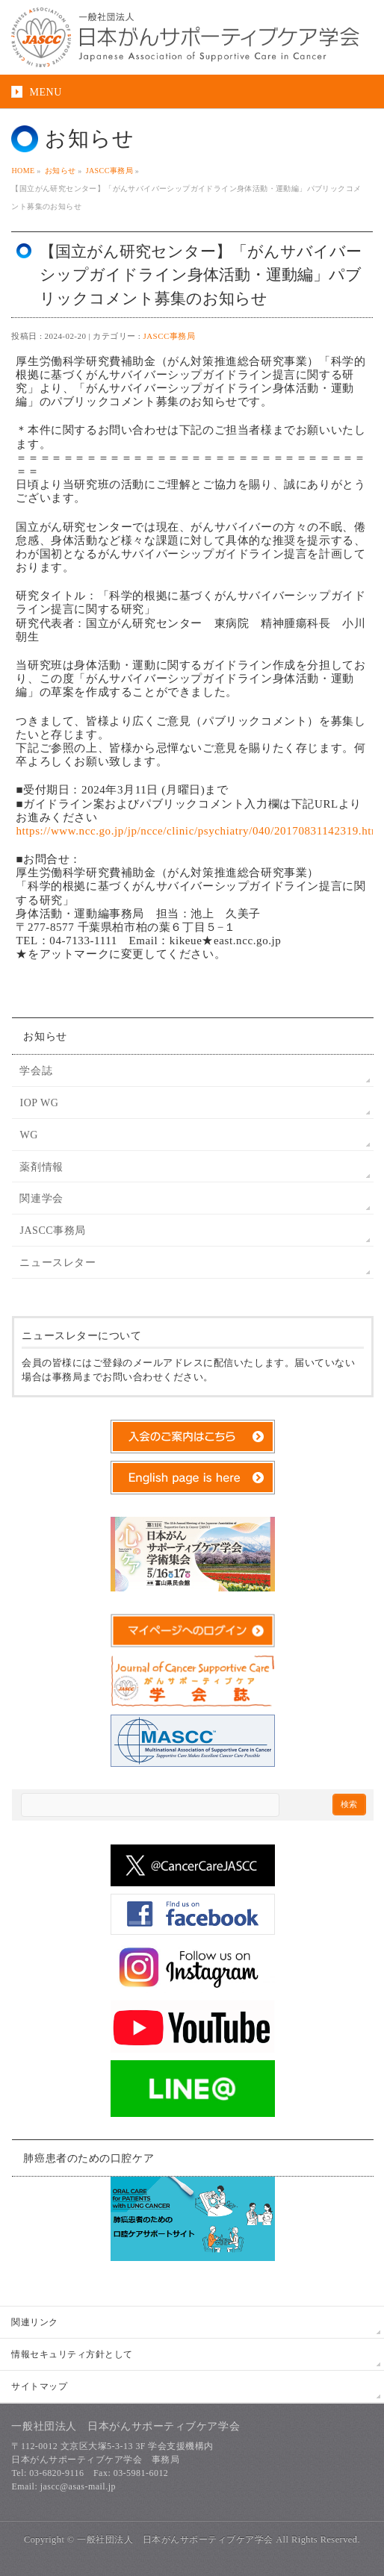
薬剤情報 (41, 1167)
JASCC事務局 (169, 335)
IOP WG (38, 1102)
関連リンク (34, 2322)
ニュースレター (57, 1262)
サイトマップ (39, 2386)
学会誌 (35, 1070)
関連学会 (41, 1198)
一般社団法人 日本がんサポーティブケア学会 (175, 2539)
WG (28, 1135)
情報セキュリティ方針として (71, 2354)
